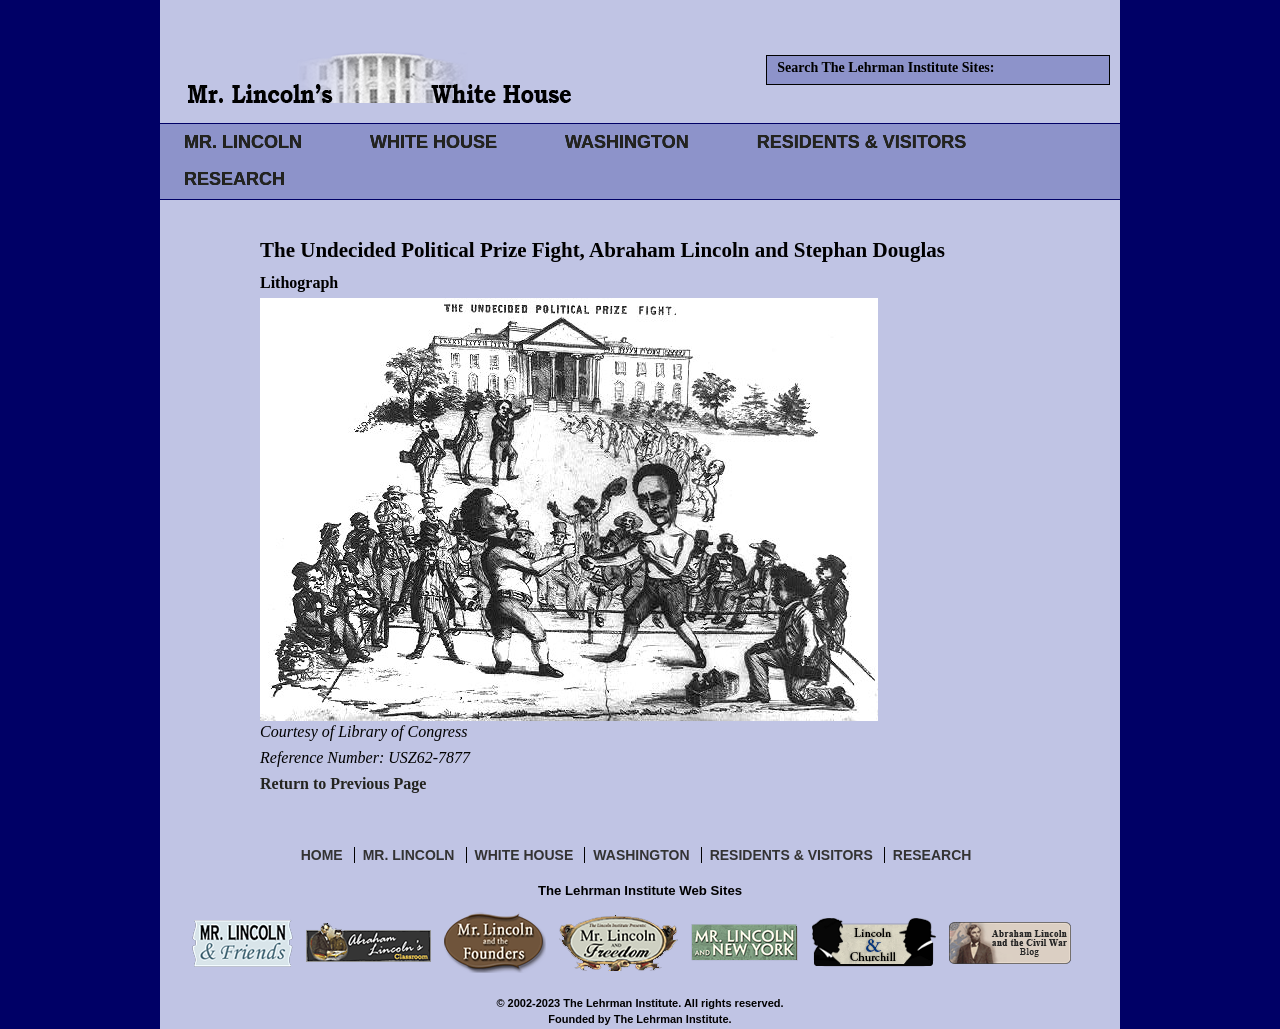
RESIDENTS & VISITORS (862, 142)
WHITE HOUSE (433, 142)
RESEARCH (234, 179)
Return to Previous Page (343, 783)
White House (524, 855)
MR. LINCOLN (243, 142)
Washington (641, 855)
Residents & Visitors (791, 855)
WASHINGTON (627, 142)
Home (322, 855)
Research (932, 855)
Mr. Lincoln (409, 855)
